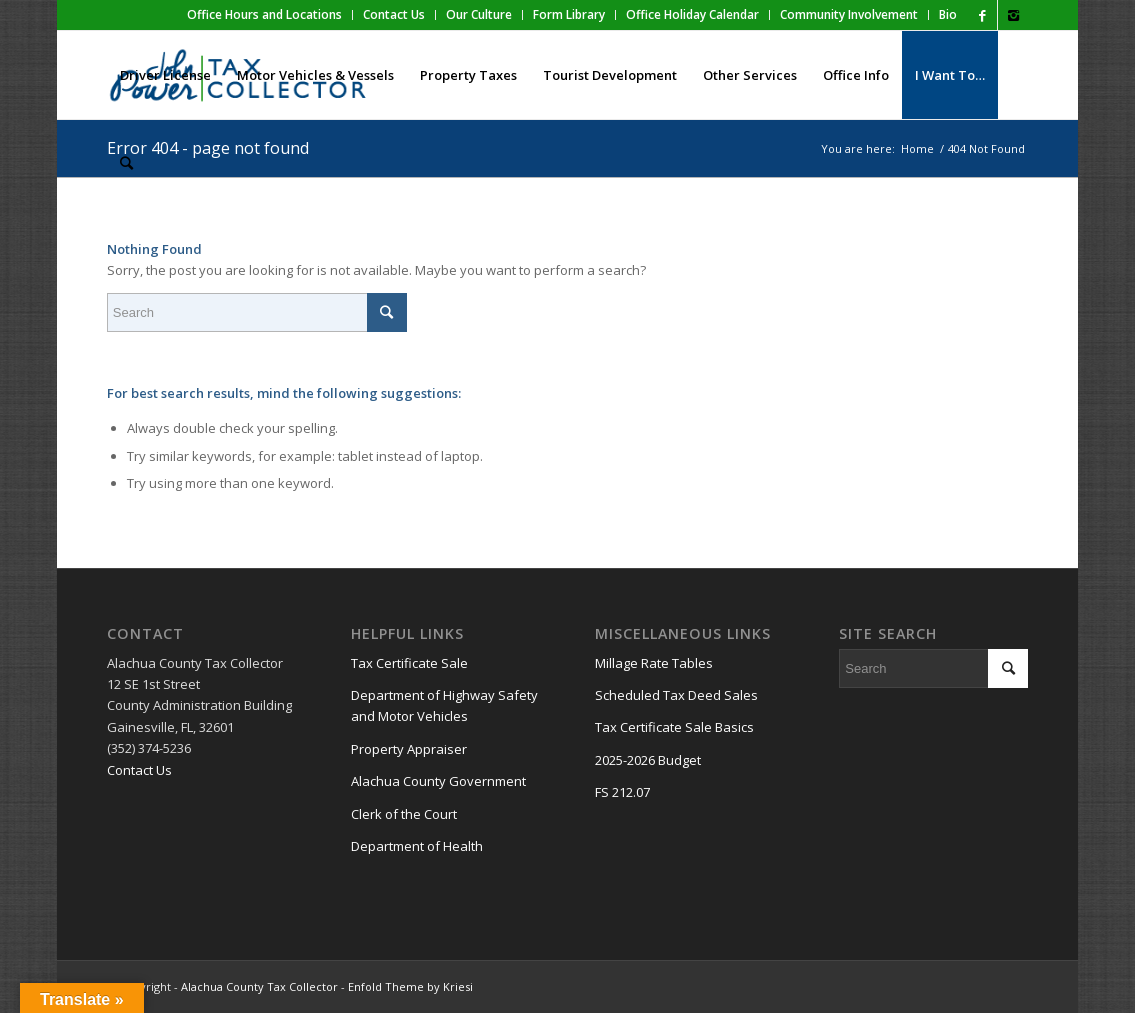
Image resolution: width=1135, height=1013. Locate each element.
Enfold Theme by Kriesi (410, 986)
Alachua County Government (438, 781)
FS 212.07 (622, 792)
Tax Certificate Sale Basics (674, 727)
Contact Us (139, 770)
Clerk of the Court (404, 814)
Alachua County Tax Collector (259, 986)
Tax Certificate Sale (409, 663)
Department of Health (417, 846)
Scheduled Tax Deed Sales (676, 695)
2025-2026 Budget (648, 760)
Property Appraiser (409, 749)
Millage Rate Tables (654, 663)
